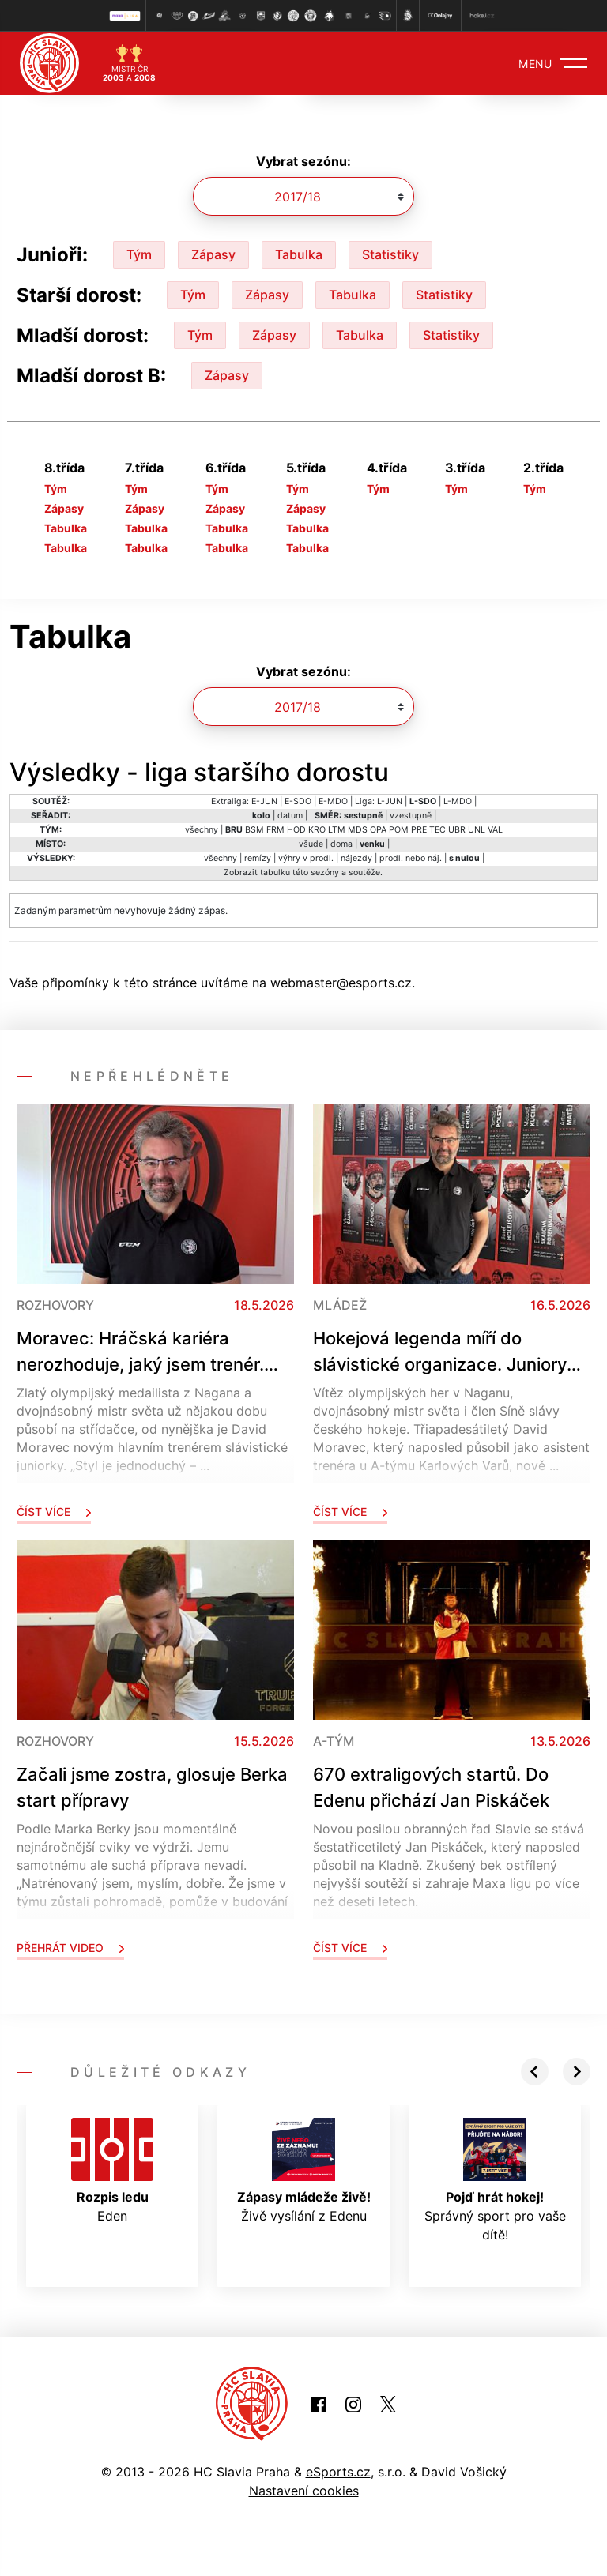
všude (311, 844)
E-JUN (264, 801)
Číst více (54, 1511)
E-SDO (298, 801)
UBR (457, 830)
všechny (201, 830)
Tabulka (298, 254)
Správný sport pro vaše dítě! (495, 2180)
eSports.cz (338, 2472)
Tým (139, 254)
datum (290, 815)
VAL (495, 830)
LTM (336, 830)
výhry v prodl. (306, 858)
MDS (358, 830)
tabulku (275, 872)
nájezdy (356, 858)
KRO (317, 830)
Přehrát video (70, 1947)
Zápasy (213, 254)
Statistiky (390, 254)
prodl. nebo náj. (410, 858)
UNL (476, 830)
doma (341, 844)
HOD (296, 830)
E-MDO (333, 801)
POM (399, 830)
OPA (378, 830)
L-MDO (457, 801)
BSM (254, 830)
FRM (275, 830)
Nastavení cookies (304, 2491)
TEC (437, 830)
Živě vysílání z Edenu (304, 2171)
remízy (257, 858)
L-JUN (389, 801)
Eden (112, 2171)
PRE (419, 830)
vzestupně (411, 815)
